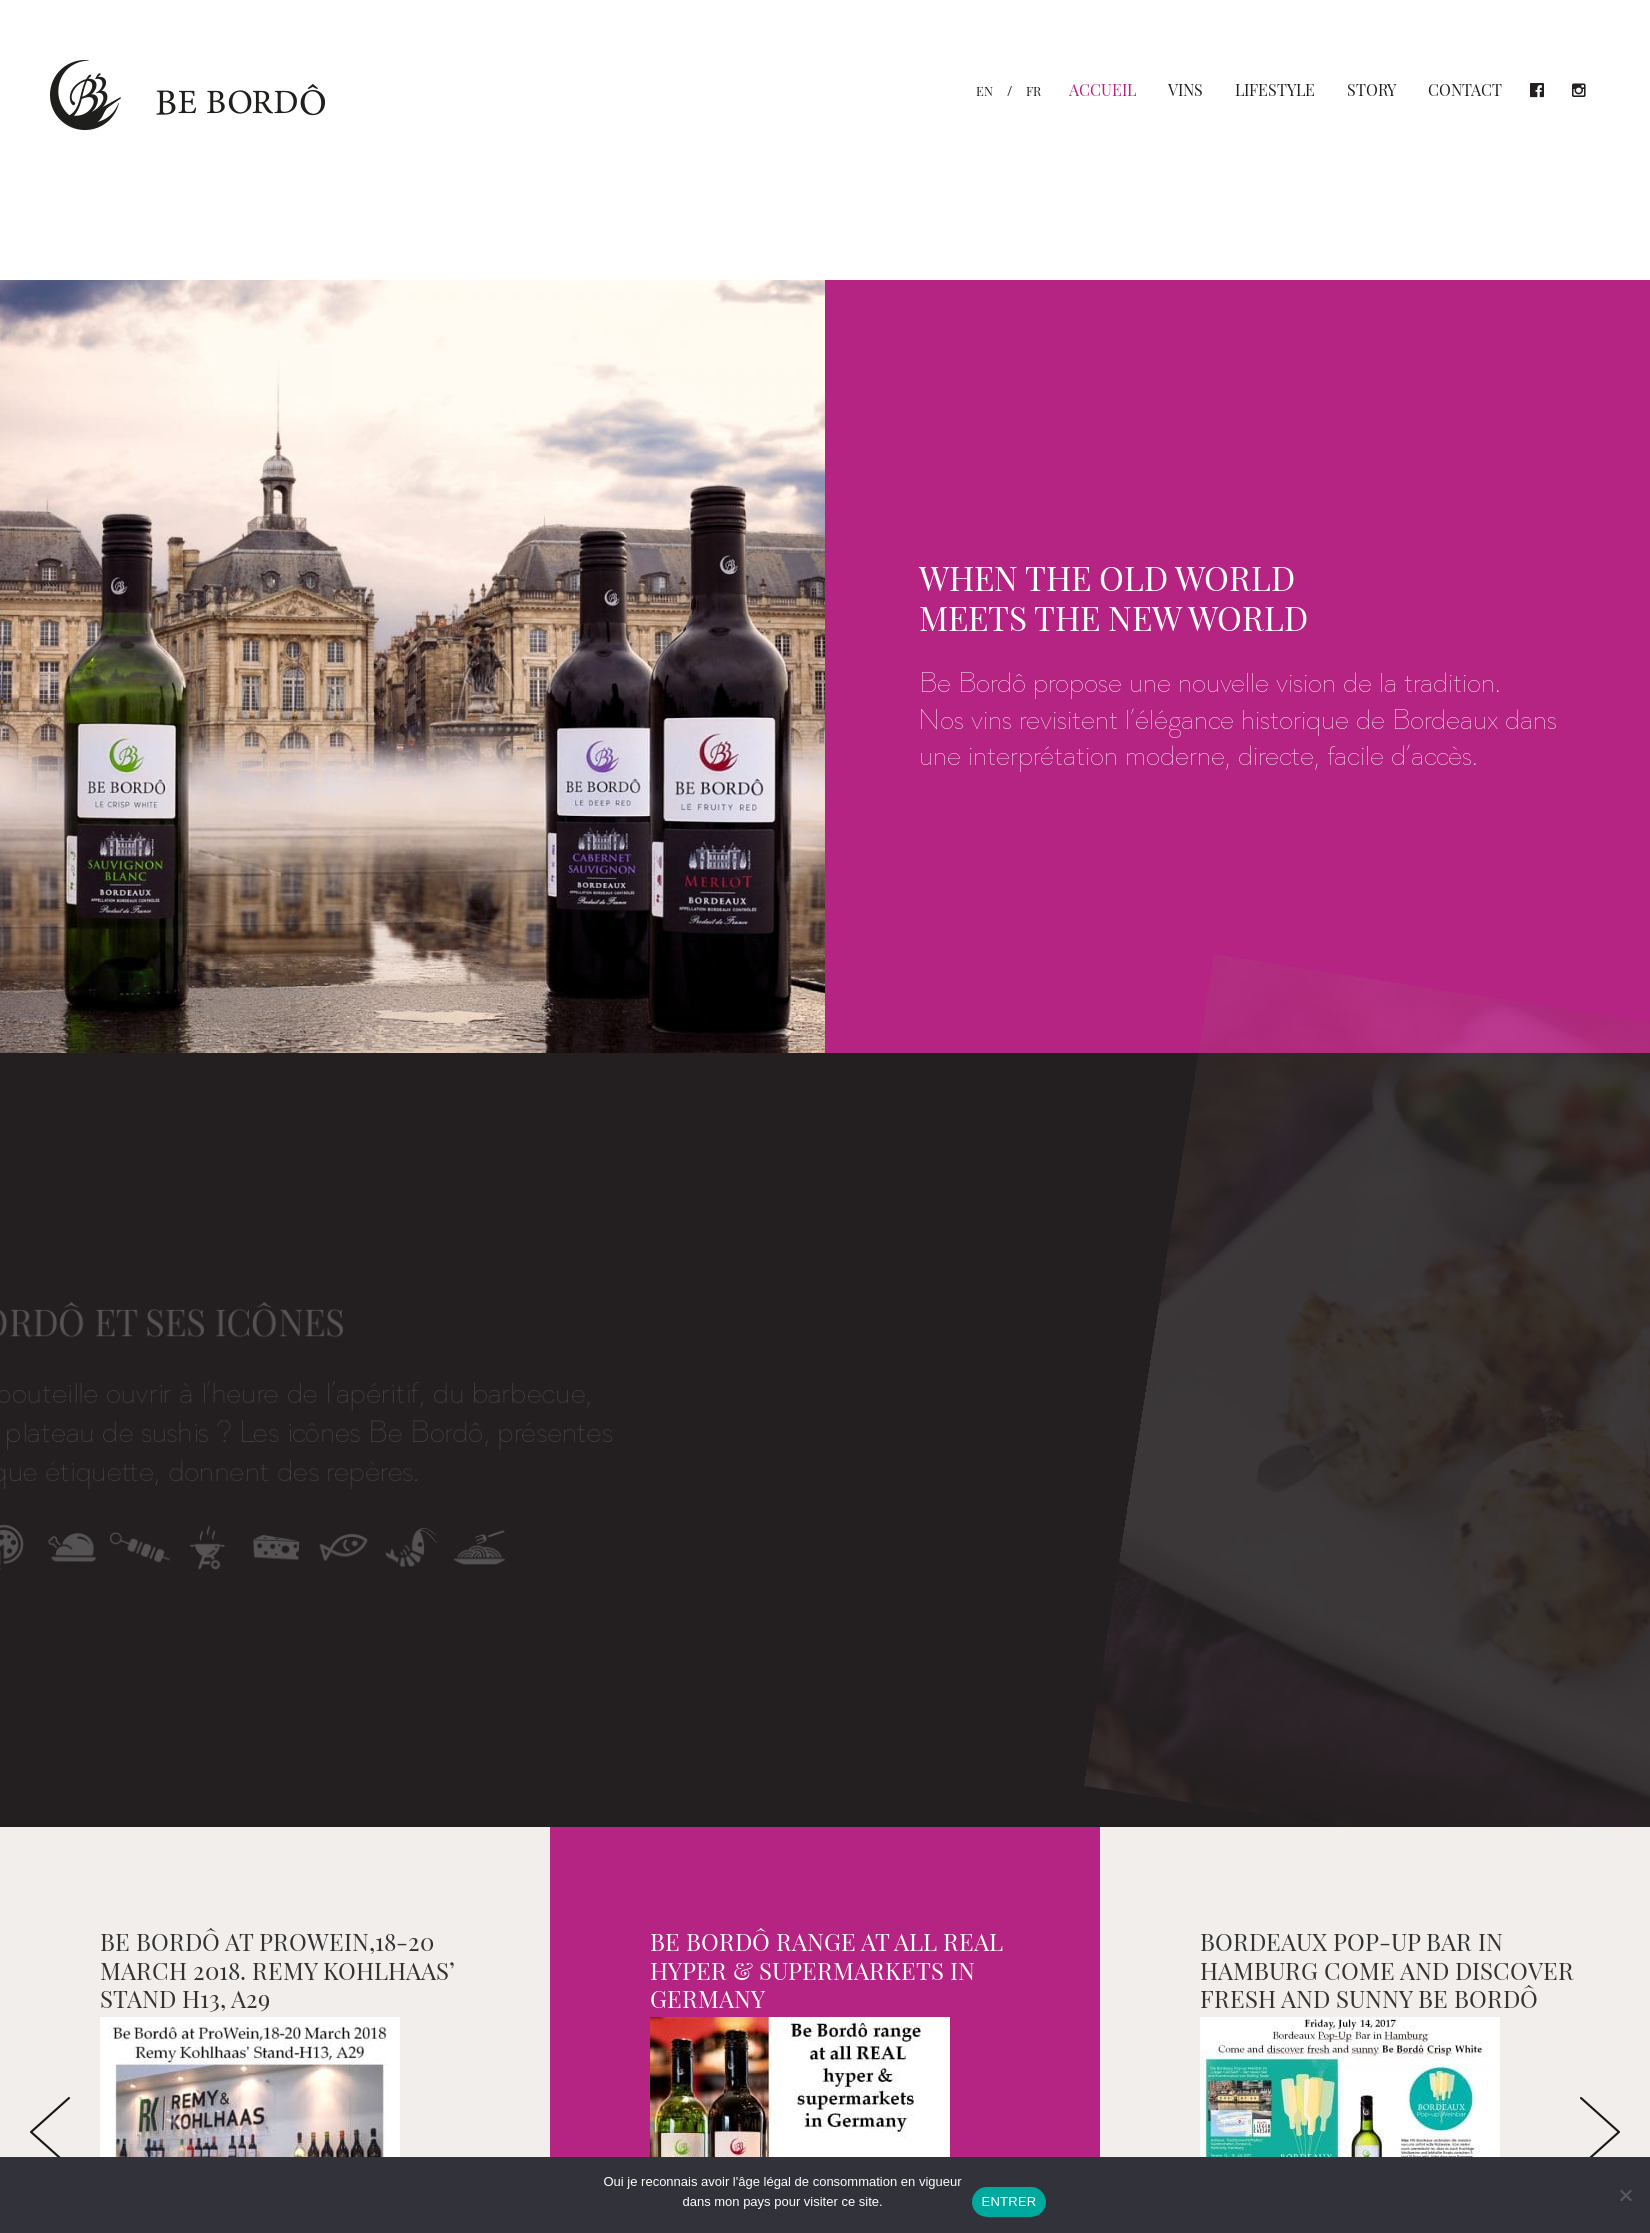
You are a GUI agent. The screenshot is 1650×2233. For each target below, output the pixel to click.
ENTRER (1009, 2201)
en (984, 90)
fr (1033, 90)
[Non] (1625, 2195)
